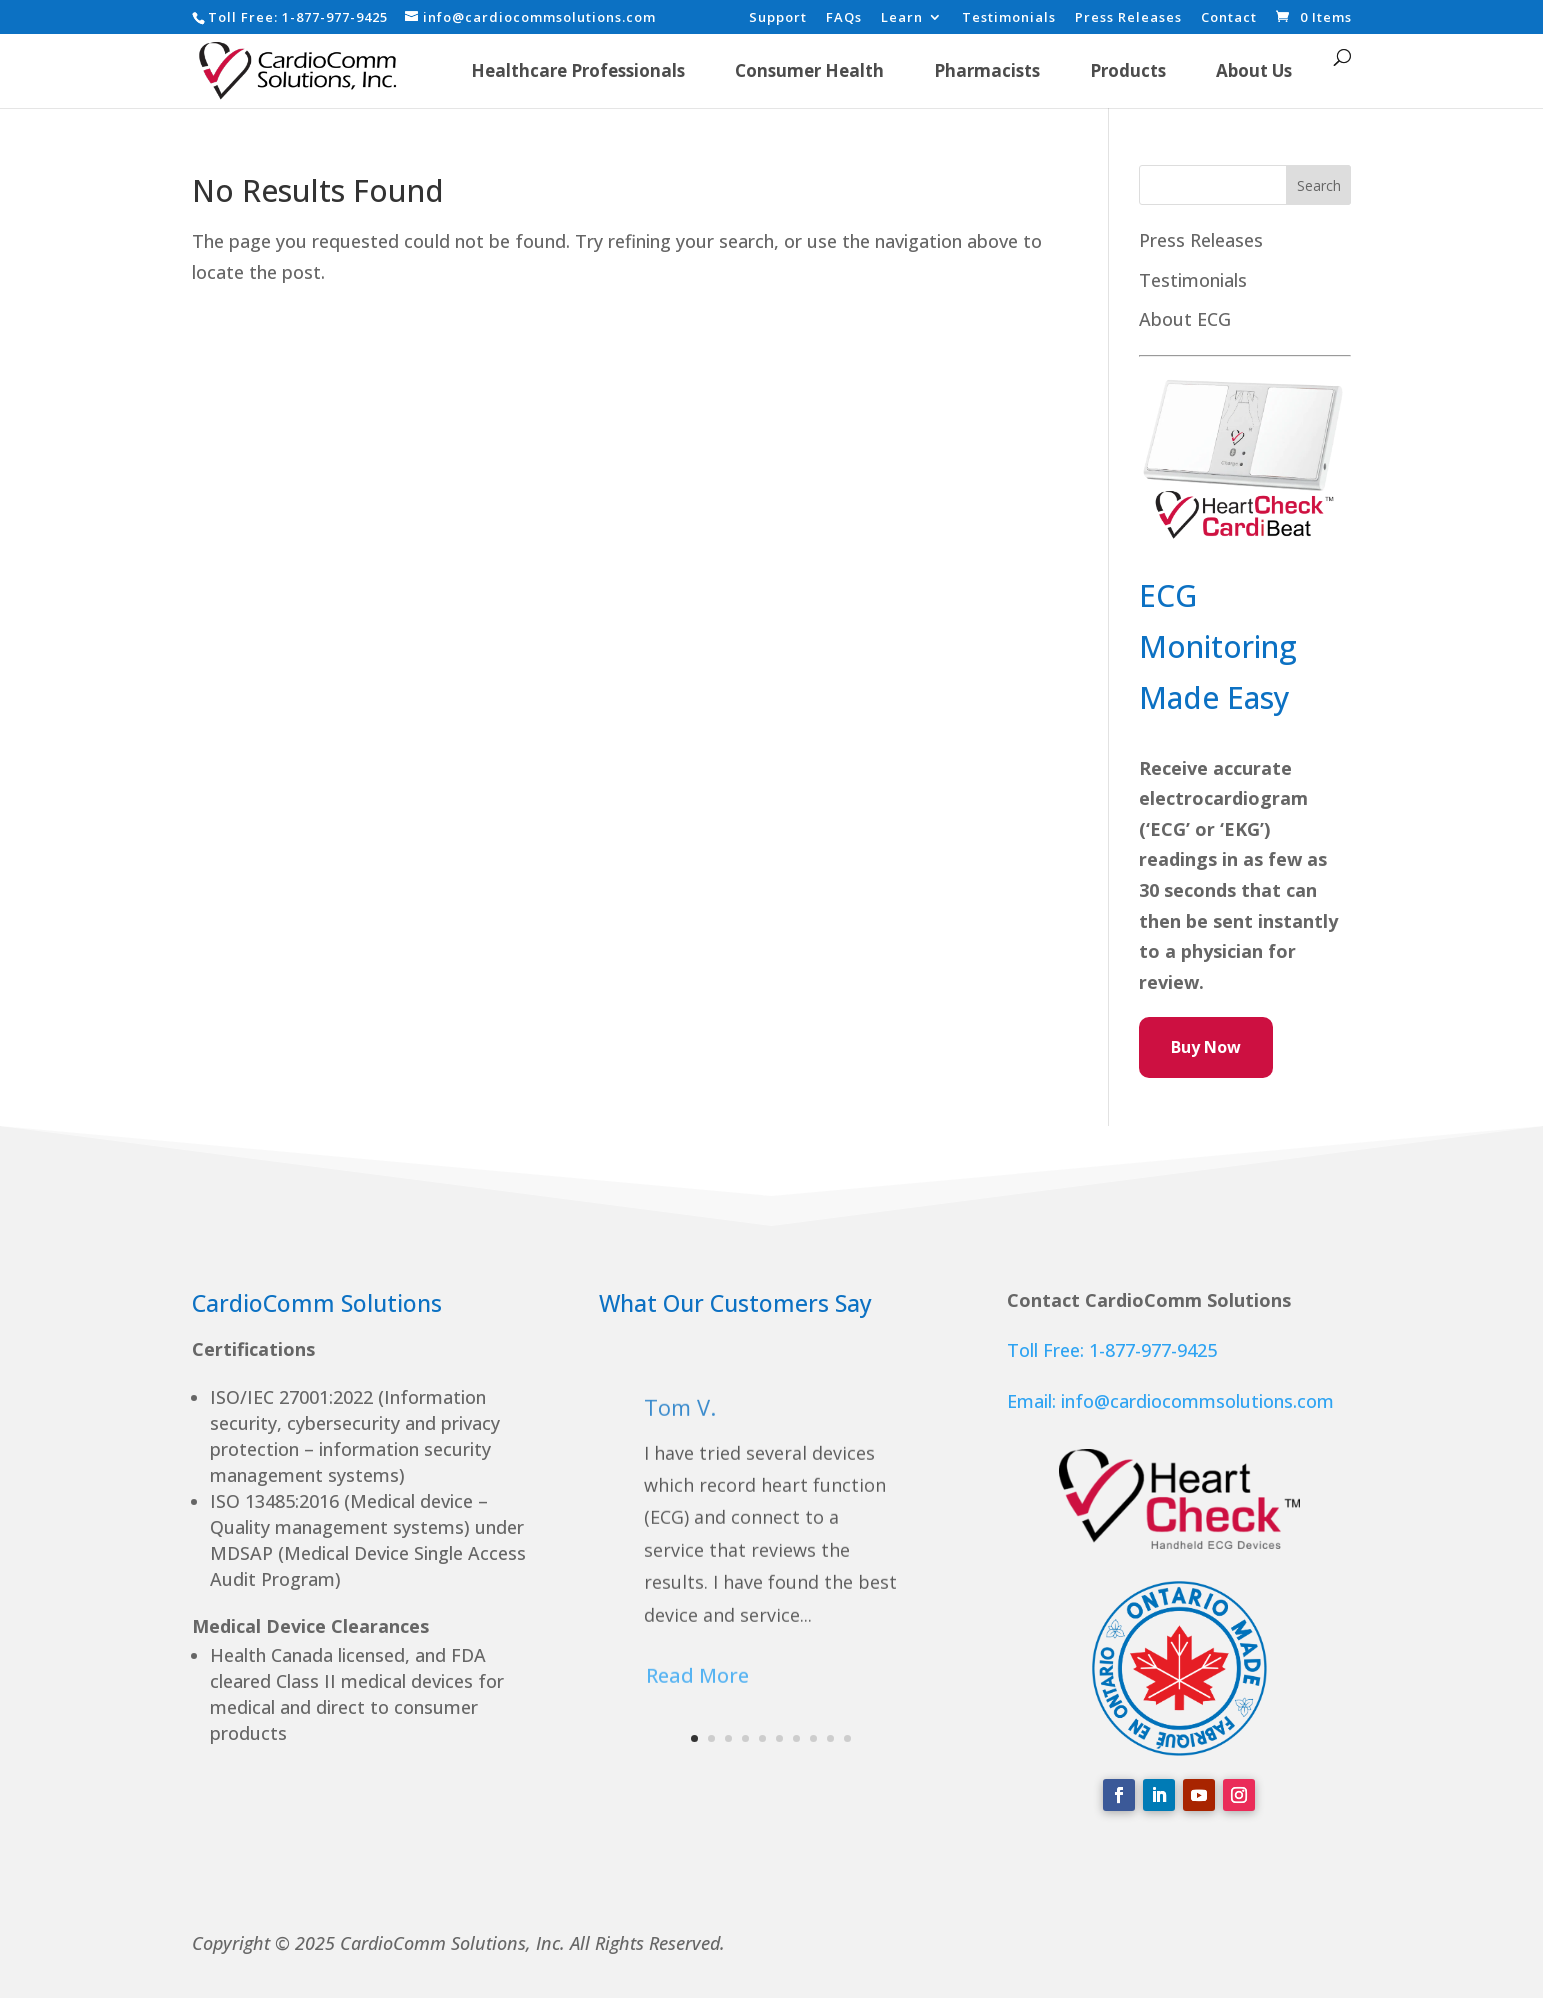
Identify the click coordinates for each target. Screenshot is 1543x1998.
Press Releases (1128, 18)
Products (1128, 70)
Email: (1034, 1401)
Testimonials (1009, 18)
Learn (902, 18)
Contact (1229, 18)
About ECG (1185, 319)
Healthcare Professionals (578, 70)
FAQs (844, 18)
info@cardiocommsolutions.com (1197, 1401)
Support (778, 18)
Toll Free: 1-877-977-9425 (1112, 1350)
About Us (1254, 70)
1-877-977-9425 (335, 17)
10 (847, 1738)
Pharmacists (987, 70)
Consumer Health (809, 70)
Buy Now (1206, 1047)
